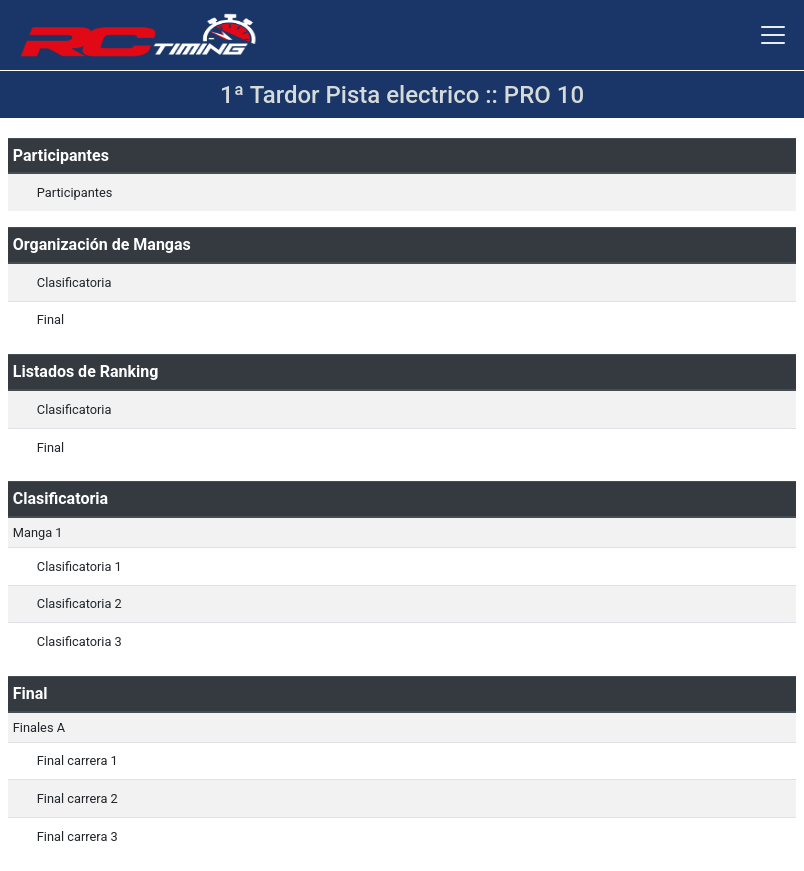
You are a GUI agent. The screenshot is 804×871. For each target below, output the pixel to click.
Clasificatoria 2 (79, 603)
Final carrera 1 (77, 760)
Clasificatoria (74, 282)
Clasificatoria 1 (79, 566)
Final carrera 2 (77, 798)
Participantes (75, 192)
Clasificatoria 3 (79, 641)
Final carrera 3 (77, 836)
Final (50, 319)
